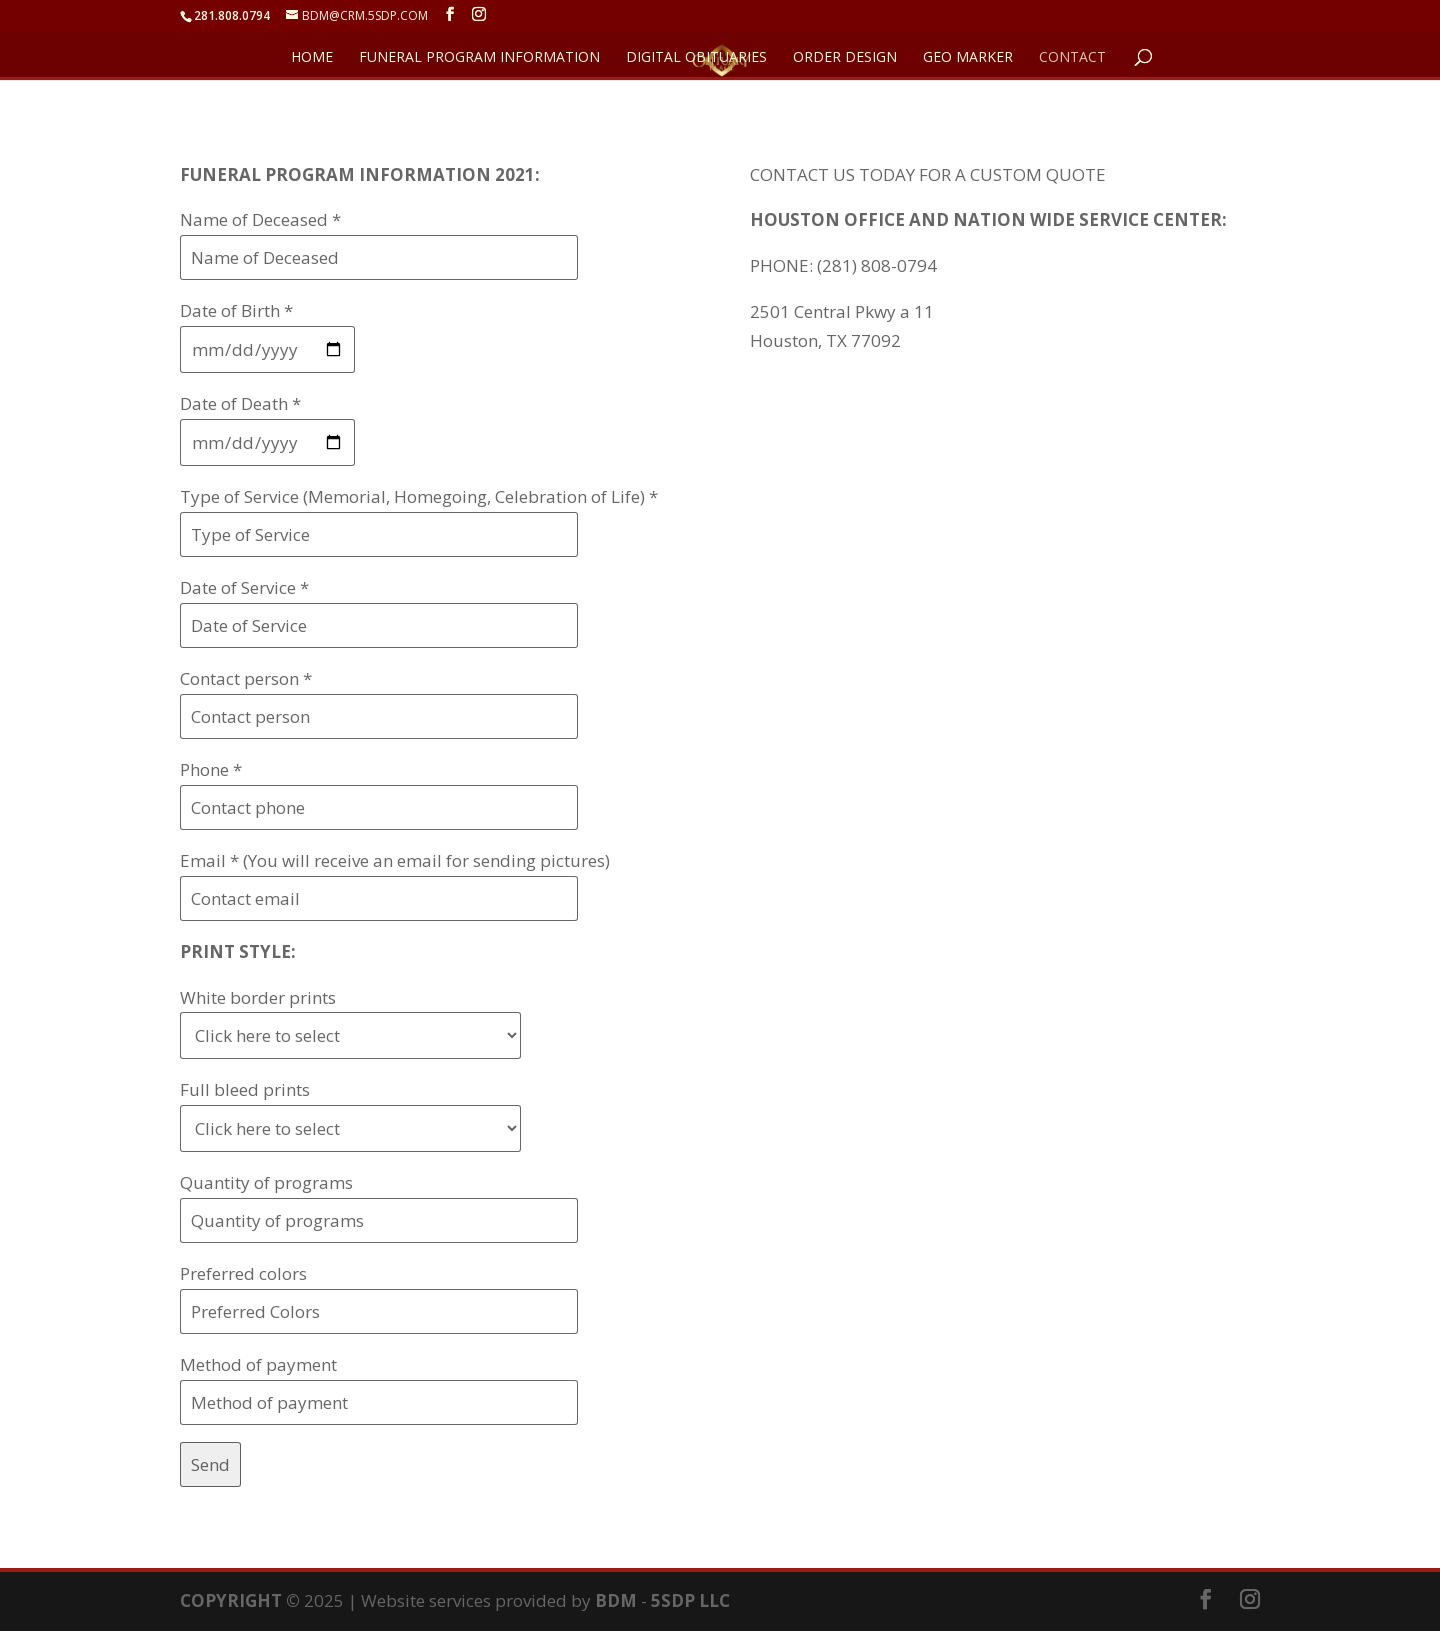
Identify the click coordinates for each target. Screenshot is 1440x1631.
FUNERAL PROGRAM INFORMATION (479, 58)
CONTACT (1072, 58)
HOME (312, 58)
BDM (616, 1600)
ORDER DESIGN (845, 58)
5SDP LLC (690, 1600)
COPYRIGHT (231, 1600)
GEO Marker (968, 58)
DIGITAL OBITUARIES (696, 58)
